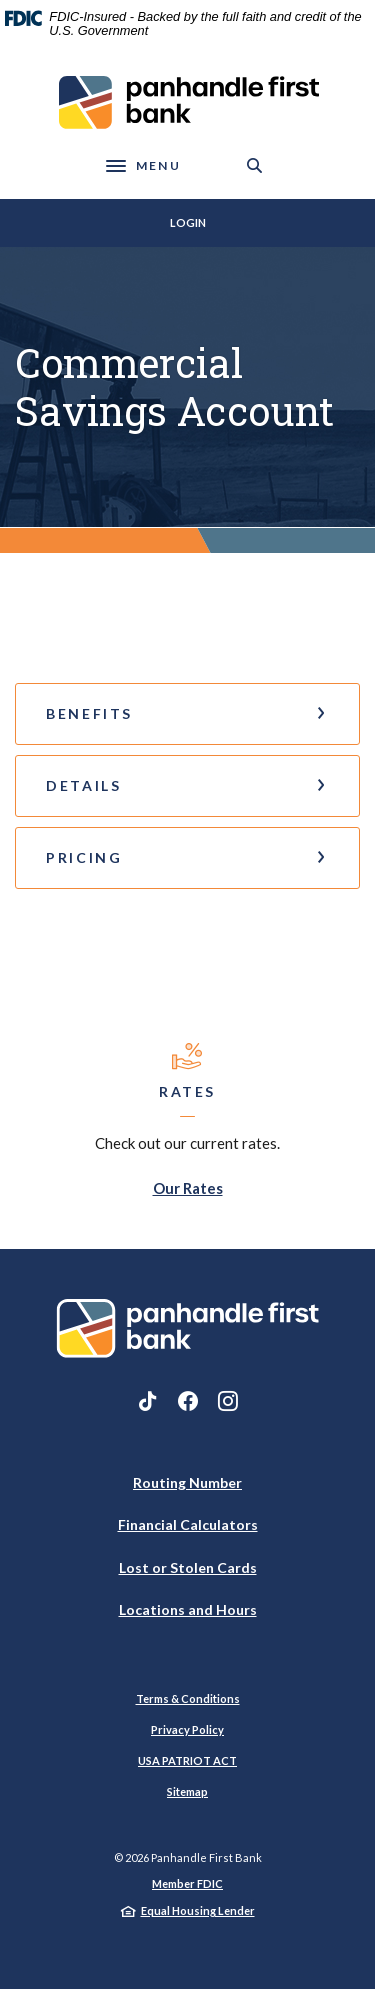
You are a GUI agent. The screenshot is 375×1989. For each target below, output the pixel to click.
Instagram (228, 1401)
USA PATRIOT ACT (187, 1760)
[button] (187, 714)
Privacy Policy (187, 1729)
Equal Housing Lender (198, 1910)
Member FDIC (187, 1883)
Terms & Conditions (188, 1698)
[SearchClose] (255, 165)
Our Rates (188, 1188)
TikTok (148, 1401)
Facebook (188, 1401)
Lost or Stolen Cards (188, 1567)
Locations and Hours (188, 1609)
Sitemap (187, 1791)
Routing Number (187, 1482)
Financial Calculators (188, 1524)
